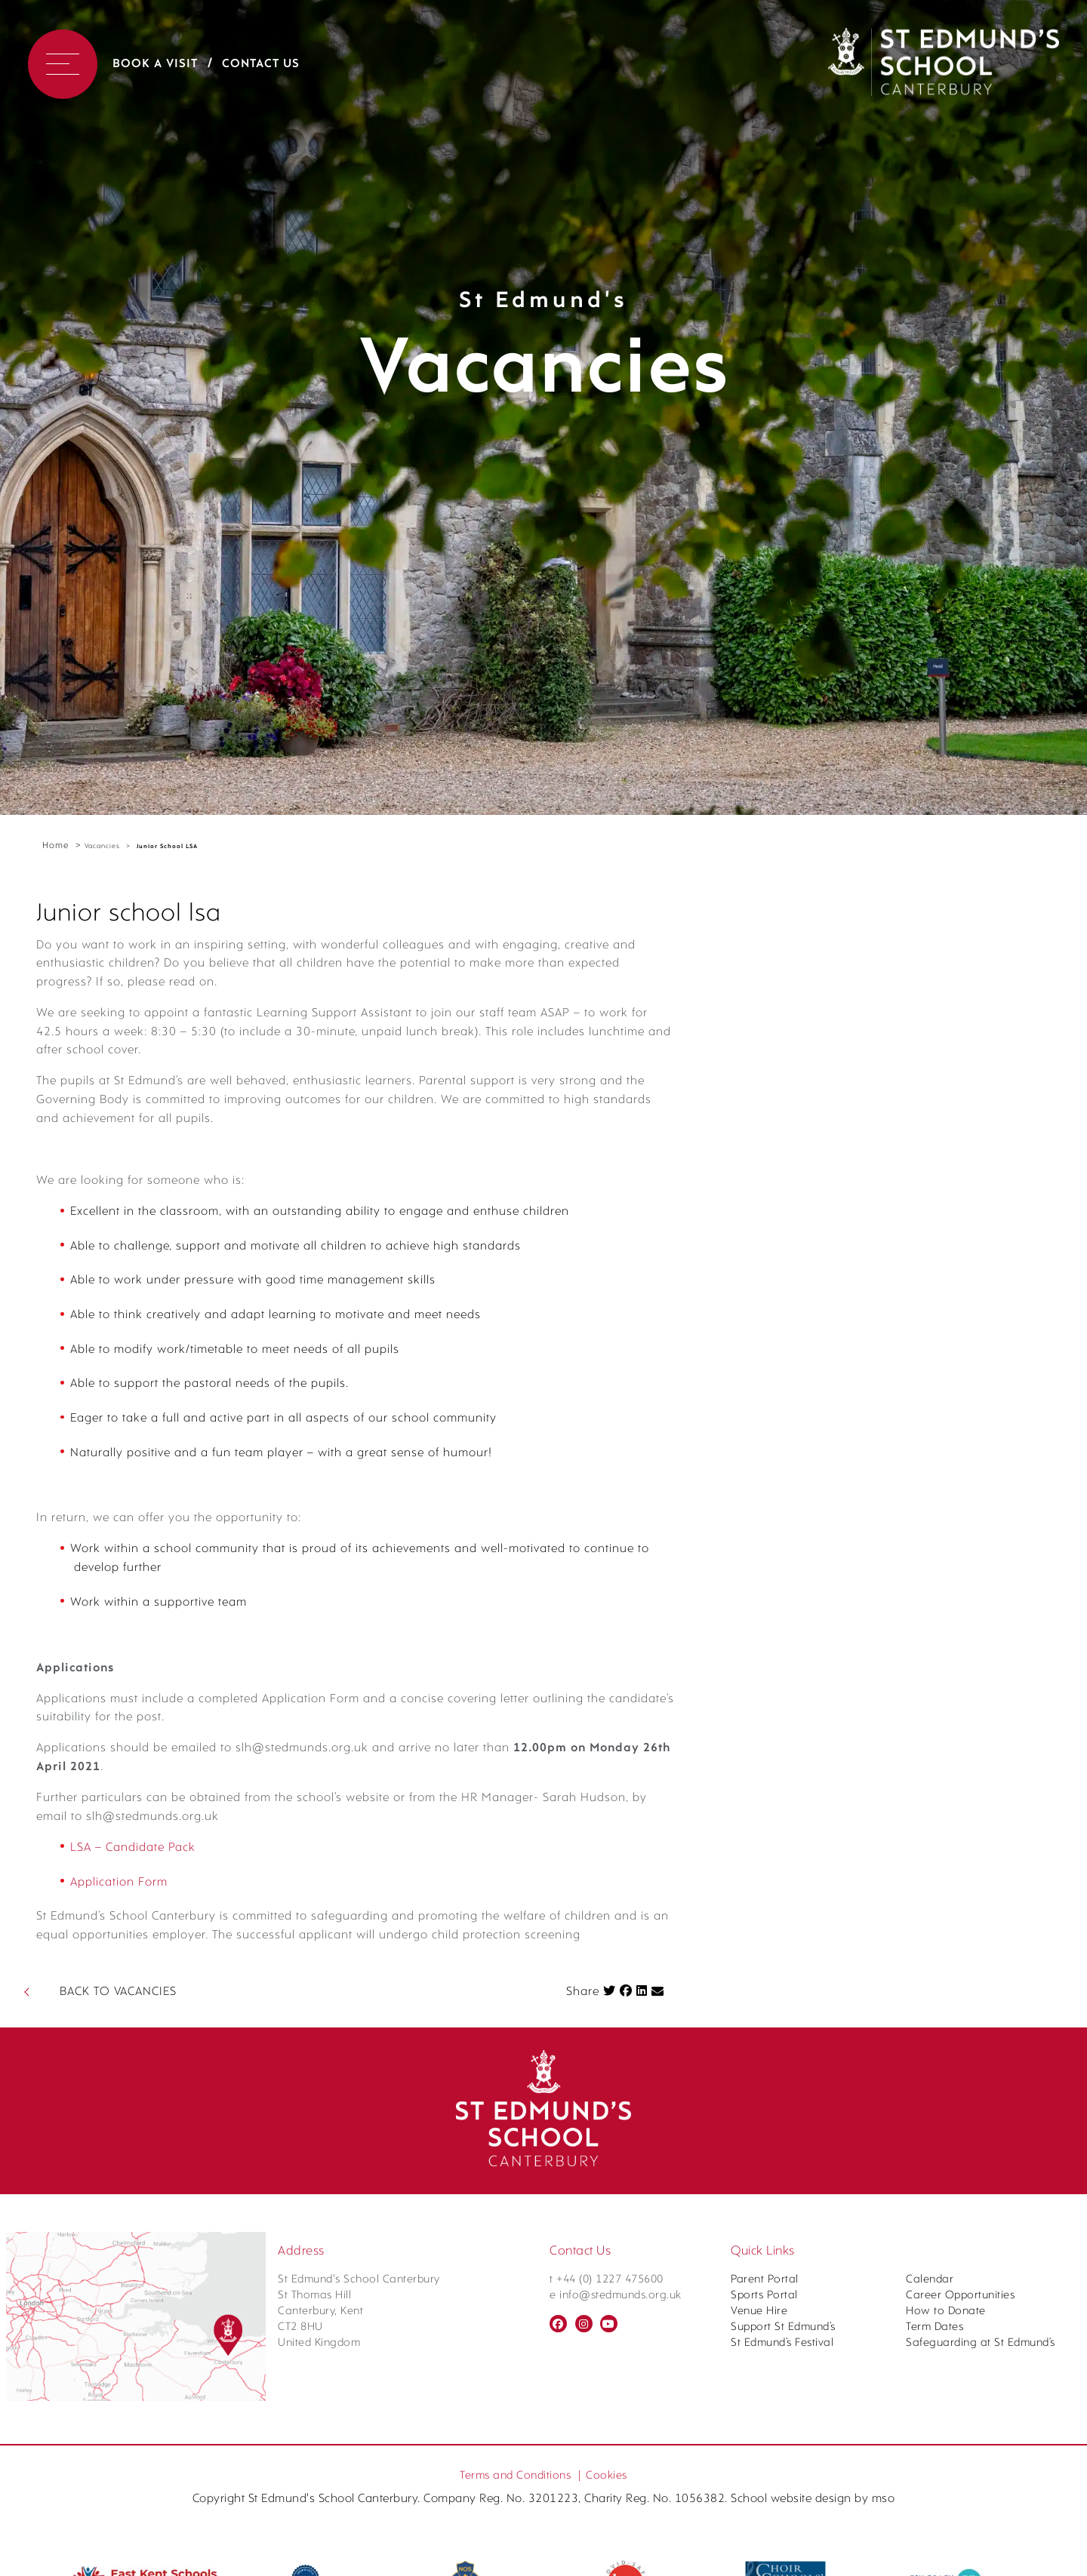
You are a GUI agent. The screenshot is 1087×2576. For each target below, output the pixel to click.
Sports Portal (764, 2553)
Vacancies (102, 846)
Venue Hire (759, 2569)
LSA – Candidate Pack (148, 2068)
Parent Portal (765, 2538)
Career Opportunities (960, 2553)
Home (55, 845)
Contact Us (261, 64)
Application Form (130, 2106)
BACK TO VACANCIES (118, 2250)
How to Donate (946, 2569)
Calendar (929, 2538)
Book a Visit (155, 64)
